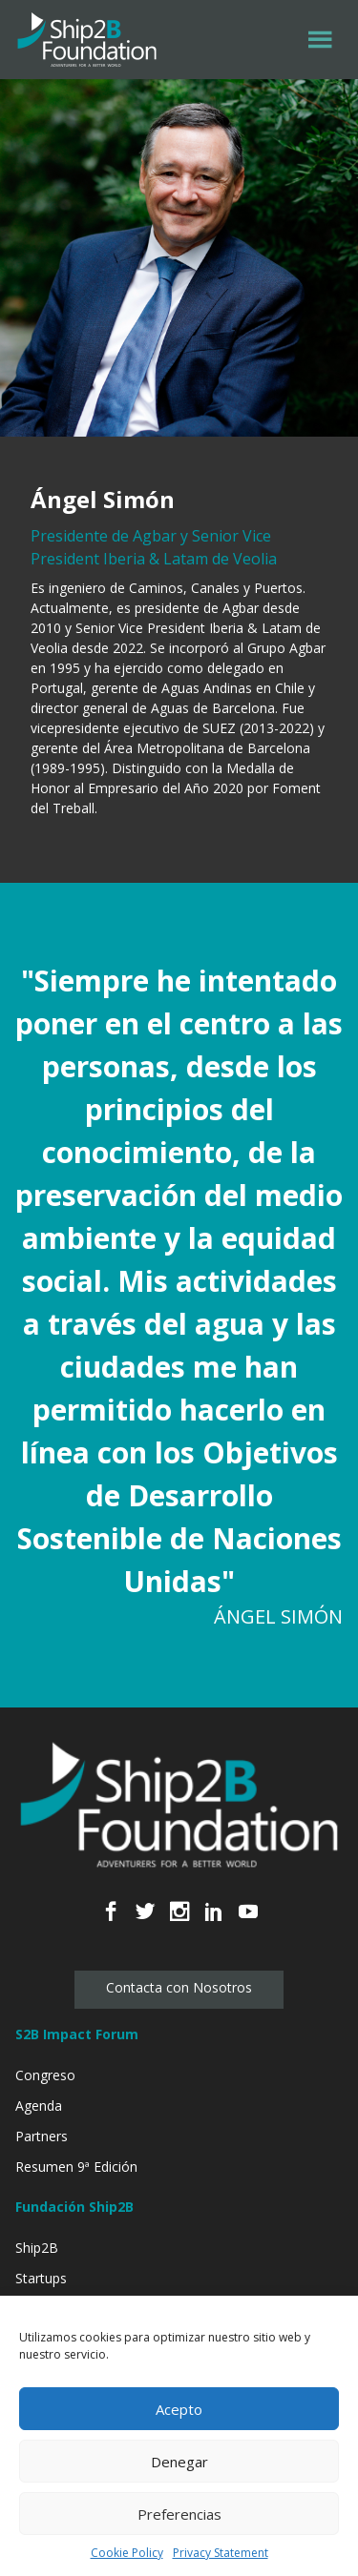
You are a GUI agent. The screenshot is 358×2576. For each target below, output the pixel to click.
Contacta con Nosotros (179, 1987)
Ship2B (36, 2248)
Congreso (45, 2075)
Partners (41, 2136)
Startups (41, 2278)
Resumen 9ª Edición (76, 2166)
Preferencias (179, 2514)
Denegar (179, 2461)
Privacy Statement (220, 2553)
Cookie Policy (127, 2553)
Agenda (38, 2105)
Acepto (179, 2409)
